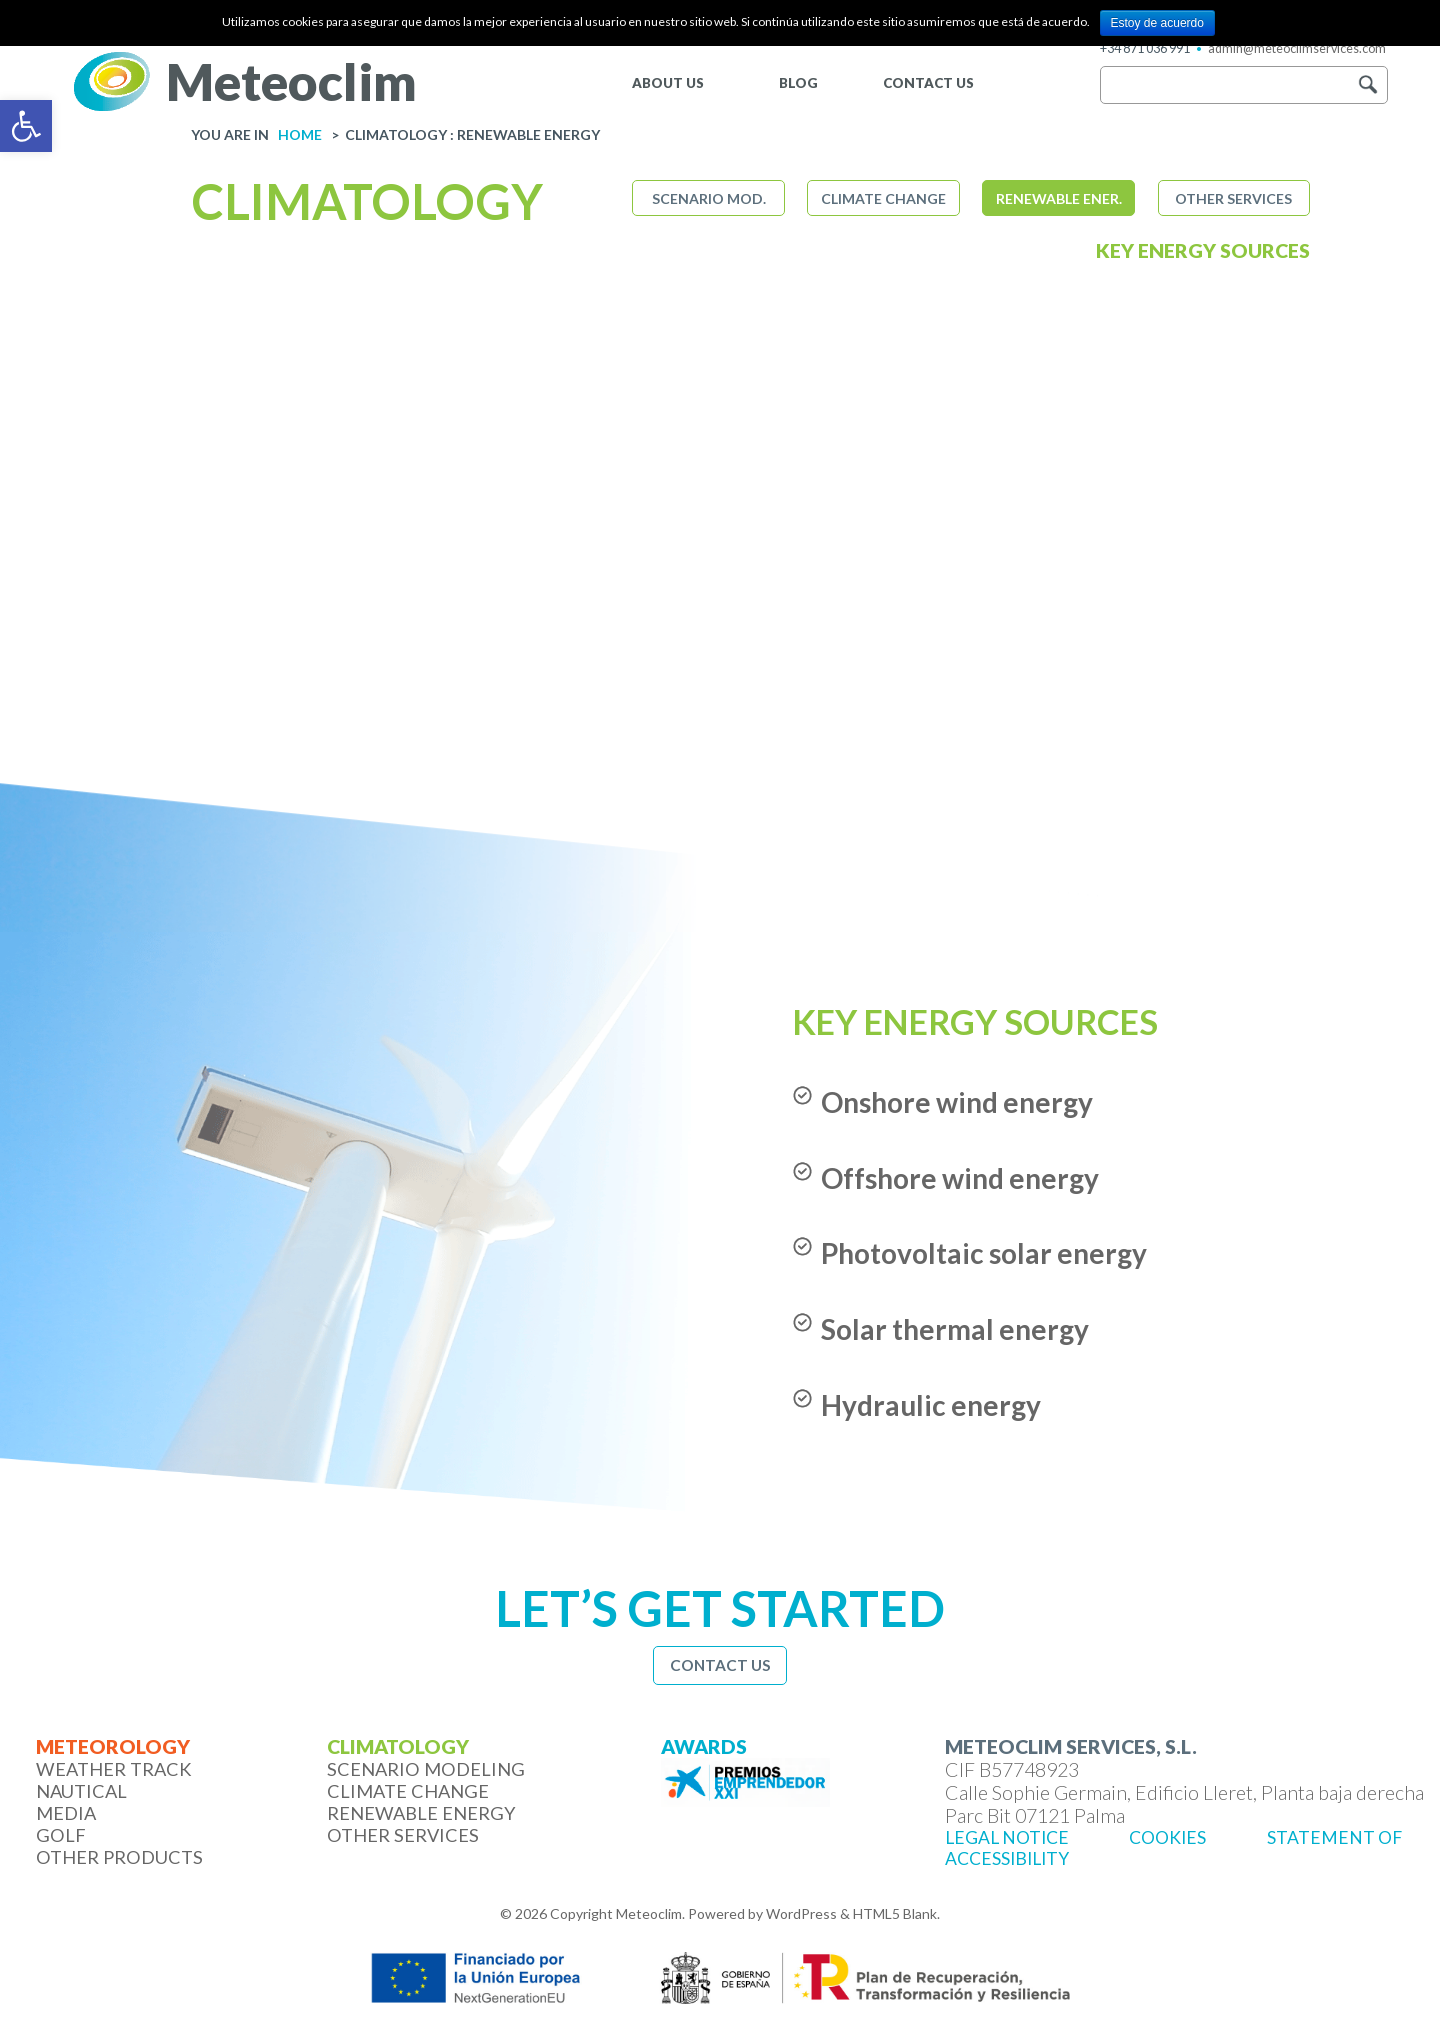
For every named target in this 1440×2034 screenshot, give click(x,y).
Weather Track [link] (114, 1769)
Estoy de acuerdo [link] (1157, 23)
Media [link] (66, 1813)
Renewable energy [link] (421, 1813)
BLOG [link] (798, 83)
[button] (1367, 84)
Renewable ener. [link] (1059, 198)
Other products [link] (119, 1857)
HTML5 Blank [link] (895, 1913)
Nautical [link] (81, 1791)
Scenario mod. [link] (709, 198)
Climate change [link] (883, 198)
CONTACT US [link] (928, 83)
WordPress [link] (801, 1913)
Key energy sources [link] (1203, 250)
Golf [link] (61, 1835)
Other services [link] (1233, 198)
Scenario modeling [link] (426, 1769)
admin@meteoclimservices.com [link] (1297, 48)
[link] (26, 126)
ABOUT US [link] (668, 83)
